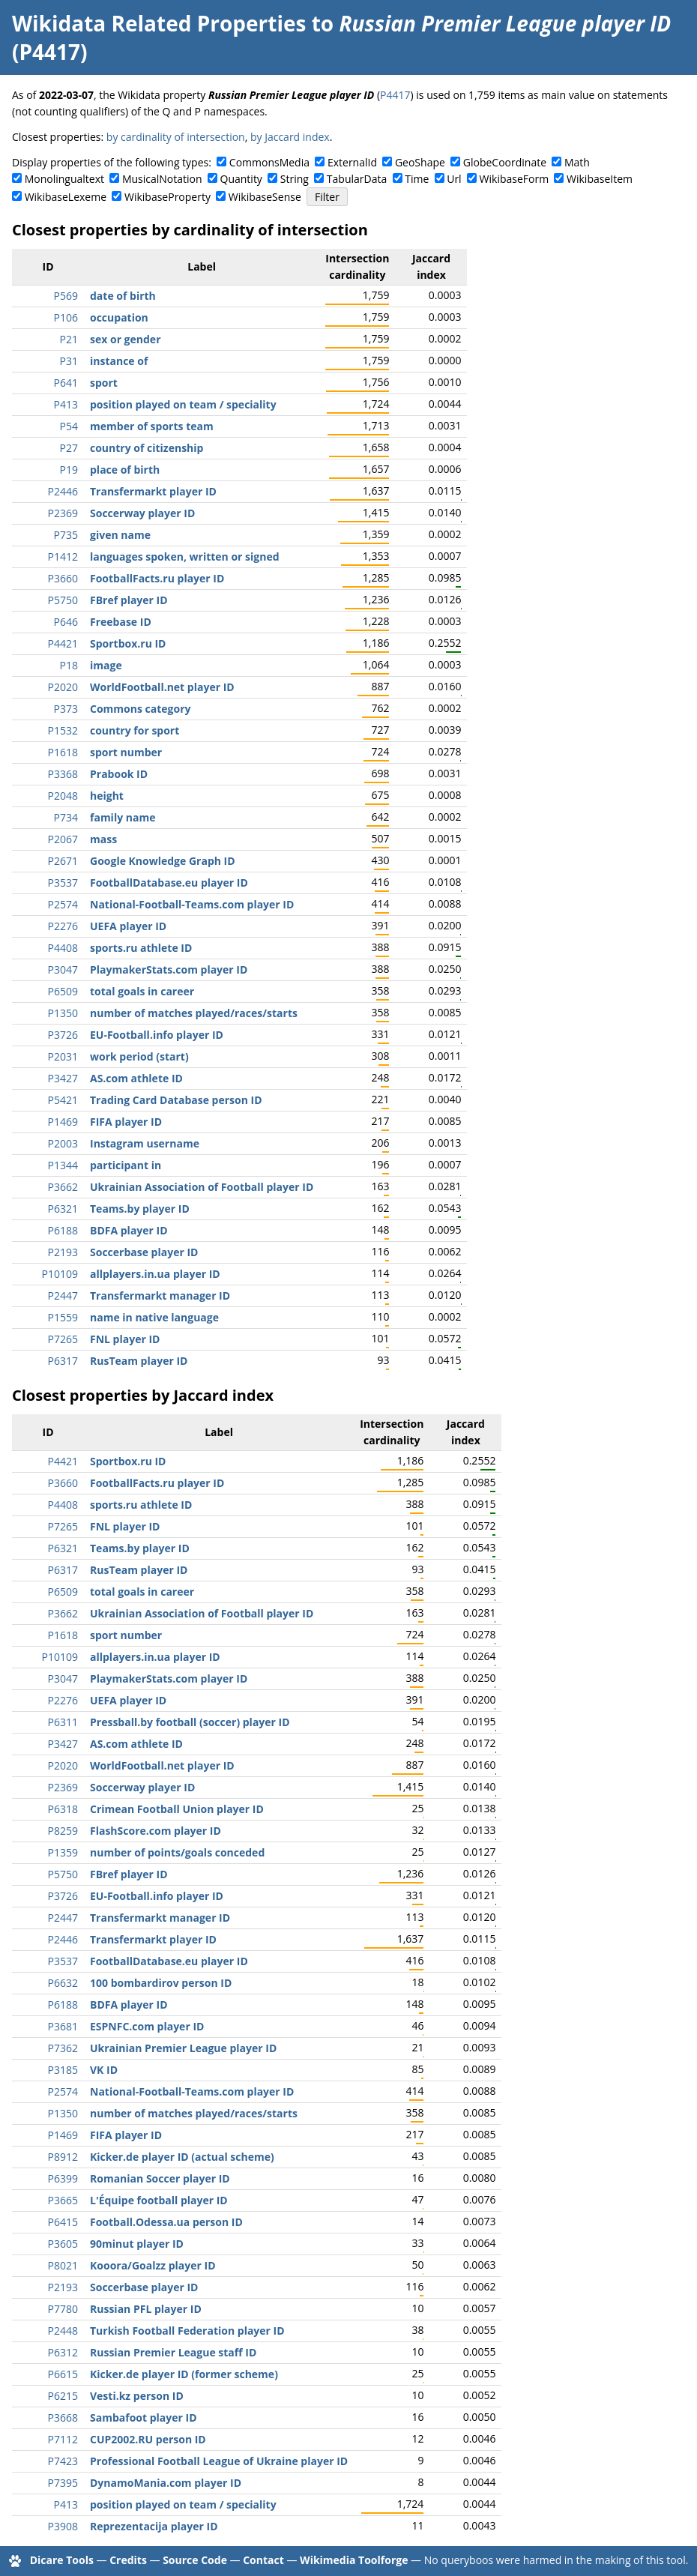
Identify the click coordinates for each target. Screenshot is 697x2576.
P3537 (63, 882)
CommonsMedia (269, 162)
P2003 (63, 1143)
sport (104, 382)
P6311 (63, 1722)
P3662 (63, 1187)
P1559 (63, 1317)
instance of (119, 361)
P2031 (63, 1056)
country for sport (134, 730)
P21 (69, 339)
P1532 (63, 730)
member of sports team (152, 426)
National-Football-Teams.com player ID (192, 904)
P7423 (63, 2461)
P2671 (63, 861)
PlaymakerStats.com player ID (168, 969)
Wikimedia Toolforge (354, 2560)
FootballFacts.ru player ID (157, 578)
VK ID (104, 2070)
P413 (66, 404)
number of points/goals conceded (177, 1852)
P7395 (63, 2483)
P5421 (63, 1100)
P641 (66, 382)
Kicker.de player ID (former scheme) (184, 2374)
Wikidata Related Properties (159, 23)
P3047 (63, 969)
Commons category (140, 709)
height (107, 795)
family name (122, 817)
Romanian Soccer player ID (160, 2178)
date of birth (123, 296)
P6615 (63, 2374)
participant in (125, 1165)
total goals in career (142, 991)
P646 (66, 622)
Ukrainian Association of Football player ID (201, 1187)
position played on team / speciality (183, 404)
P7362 (63, 2048)
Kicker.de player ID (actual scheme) (182, 2157)
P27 (69, 448)
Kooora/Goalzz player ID (153, 2265)
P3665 (63, 2200)
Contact (263, 2560)
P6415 (63, 2222)
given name (120, 535)
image (106, 665)
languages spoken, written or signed (185, 556)
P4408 (63, 948)
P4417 (395, 95)
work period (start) (139, 1056)
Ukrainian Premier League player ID (183, 2048)
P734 (66, 817)
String (294, 179)
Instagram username (144, 1143)
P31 (69, 361)
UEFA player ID (128, 926)
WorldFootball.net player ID (162, 687)
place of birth (125, 469)
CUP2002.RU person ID (148, 2439)
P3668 (63, 2417)
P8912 (63, 2157)
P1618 (63, 752)
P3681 (63, 2026)
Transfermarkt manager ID (160, 1295)
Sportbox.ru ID (128, 643)
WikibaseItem (600, 179)
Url (454, 179)
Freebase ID (120, 622)
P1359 (63, 1852)
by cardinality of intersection (175, 137)
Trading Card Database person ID (176, 1100)
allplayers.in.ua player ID (155, 1274)
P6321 (63, 1208)
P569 (66, 296)
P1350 (63, 1013)
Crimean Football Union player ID (177, 1809)
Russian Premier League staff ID (173, 2352)
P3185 (63, 2070)
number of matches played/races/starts (194, 1013)
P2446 (63, 491)
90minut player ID (137, 2243)
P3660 (63, 578)
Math (577, 162)
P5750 (63, 600)
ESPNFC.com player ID (147, 2026)
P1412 (63, 556)
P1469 (63, 1121)
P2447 (63, 1295)
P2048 (63, 795)
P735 (66, 535)
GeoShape (420, 162)
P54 (69, 426)
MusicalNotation (162, 179)
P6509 (63, 991)
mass (103, 839)
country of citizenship (146, 448)
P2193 (63, 1252)
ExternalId (352, 162)
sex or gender (125, 339)
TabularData (357, 179)
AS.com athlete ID (136, 1078)
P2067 (63, 839)
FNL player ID (125, 1339)
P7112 (63, 2439)
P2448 (63, 2330)
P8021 (63, 2265)
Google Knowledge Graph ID (162, 861)
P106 (66, 317)
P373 (66, 709)
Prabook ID (119, 774)
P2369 (63, 513)
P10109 (60, 1274)
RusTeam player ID (138, 1361)
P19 (69, 469)
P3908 (63, 2526)
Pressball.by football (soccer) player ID (190, 1722)
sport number (126, 752)
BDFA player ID (129, 1230)
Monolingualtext (64, 179)
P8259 (63, 1831)
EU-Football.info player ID (156, 1035)
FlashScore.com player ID (155, 1831)
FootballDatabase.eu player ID (169, 882)
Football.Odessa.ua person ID (166, 2222)
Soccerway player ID (142, 513)
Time (417, 179)
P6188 (63, 1230)
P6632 (63, 1983)
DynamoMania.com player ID (165, 2483)
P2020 (63, 687)
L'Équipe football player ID (159, 2200)
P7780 (63, 2309)
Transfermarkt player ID (153, 491)
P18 (69, 665)
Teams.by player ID (140, 1208)
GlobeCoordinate (504, 162)
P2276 (63, 926)
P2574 (63, 904)
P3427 (63, 1078)
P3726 (63, 1035)
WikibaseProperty (167, 197)
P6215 (63, 2396)
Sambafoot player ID (143, 2417)
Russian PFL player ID (146, 2309)
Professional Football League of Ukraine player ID (219, 2461)
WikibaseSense (265, 197)
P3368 (63, 774)
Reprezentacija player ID (154, 2526)
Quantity (241, 179)
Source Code (195, 2560)
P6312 (63, 2352)
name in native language (154, 1317)
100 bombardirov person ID (161, 1983)
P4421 (63, 643)
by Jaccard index (290, 137)
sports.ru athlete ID (141, 948)
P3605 (63, 2243)
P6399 (63, 2178)
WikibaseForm (514, 179)
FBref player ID (129, 600)
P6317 (63, 1361)
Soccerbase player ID (144, 1252)
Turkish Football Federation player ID (187, 2330)
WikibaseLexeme (65, 197)
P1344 (63, 1165)
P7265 (63, 1339)
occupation (119, 317)
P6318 (63, 1809)
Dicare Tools (62, 2560)
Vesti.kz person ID (137, 2396)
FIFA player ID (126, 1121)
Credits (128, 2560)
